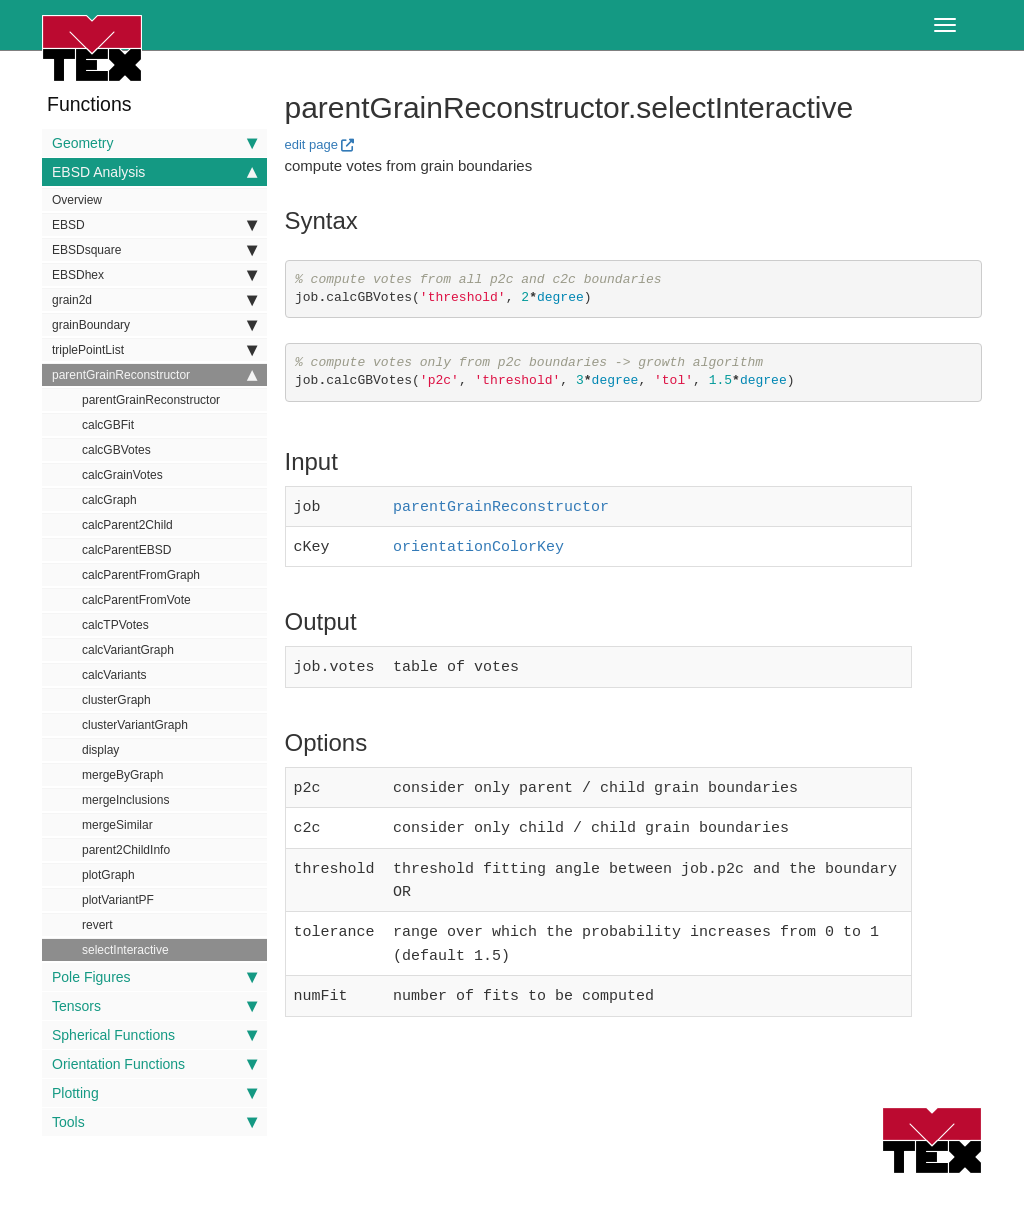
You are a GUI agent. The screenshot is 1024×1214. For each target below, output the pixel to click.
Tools (154, 1122)
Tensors (154, 1006)
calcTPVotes (115, 625)
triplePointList (154, 350)
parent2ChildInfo (126, 850)
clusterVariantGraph (135, 725)
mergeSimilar (117, 825)
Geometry (154, 143)
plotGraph (108, 875)
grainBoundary (154, 325)
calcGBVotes (116, 450)
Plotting (154, 1093)
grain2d (154, 300)
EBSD (154, 225)
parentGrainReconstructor (154, 375)
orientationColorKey (478, 543)
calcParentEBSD (126, 550)
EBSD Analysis (154, 172)
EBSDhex (154, 275)
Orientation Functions (154, 1064)
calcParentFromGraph (141, 575)
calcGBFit (108, 425)
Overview (77, 200)
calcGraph (109, 500)
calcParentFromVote (136, 600)
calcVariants (114, 675)
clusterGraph (116, 700)
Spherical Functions (154, 1035)
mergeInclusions (125, 800)
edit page (312, 144)
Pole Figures (154, 977)
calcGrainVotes (122, 475)
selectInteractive (125, 950)
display (100, 750)
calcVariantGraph (128, 650)
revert (97, 925)
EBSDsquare (154, 250)
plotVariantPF (118, 900)
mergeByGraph (122, 775)
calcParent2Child (127, 525)
